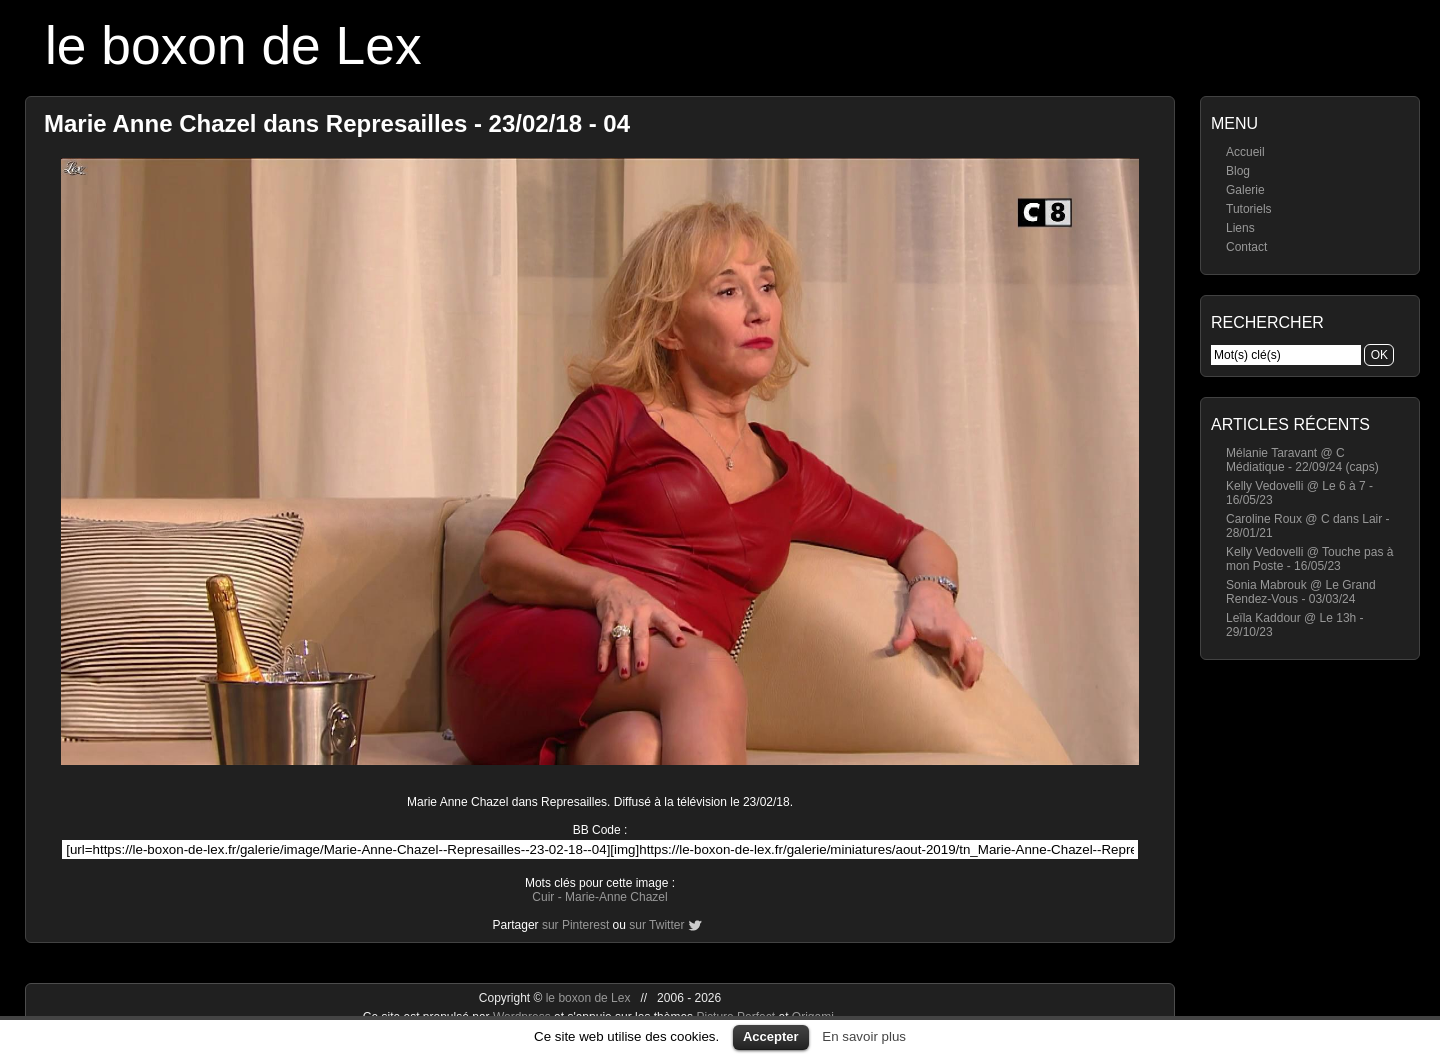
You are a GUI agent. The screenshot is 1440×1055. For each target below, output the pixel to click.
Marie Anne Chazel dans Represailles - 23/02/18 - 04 (337, 123)
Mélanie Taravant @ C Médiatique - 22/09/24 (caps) (1302, 460)
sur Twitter (656, 925)
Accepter (771, 1036)
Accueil (1245, 152)
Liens (1240, 228)
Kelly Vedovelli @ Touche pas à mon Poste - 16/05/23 (1309, 559)
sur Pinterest (575, 925)
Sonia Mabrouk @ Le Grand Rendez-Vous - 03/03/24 (1301, 592)
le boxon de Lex (233, 45)
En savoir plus (864, 1036)
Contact (1246, 247)
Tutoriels (1249, 209)
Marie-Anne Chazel (616, 897)
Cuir (543, 897)
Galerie (1245, 190)
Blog (1238, 171)
